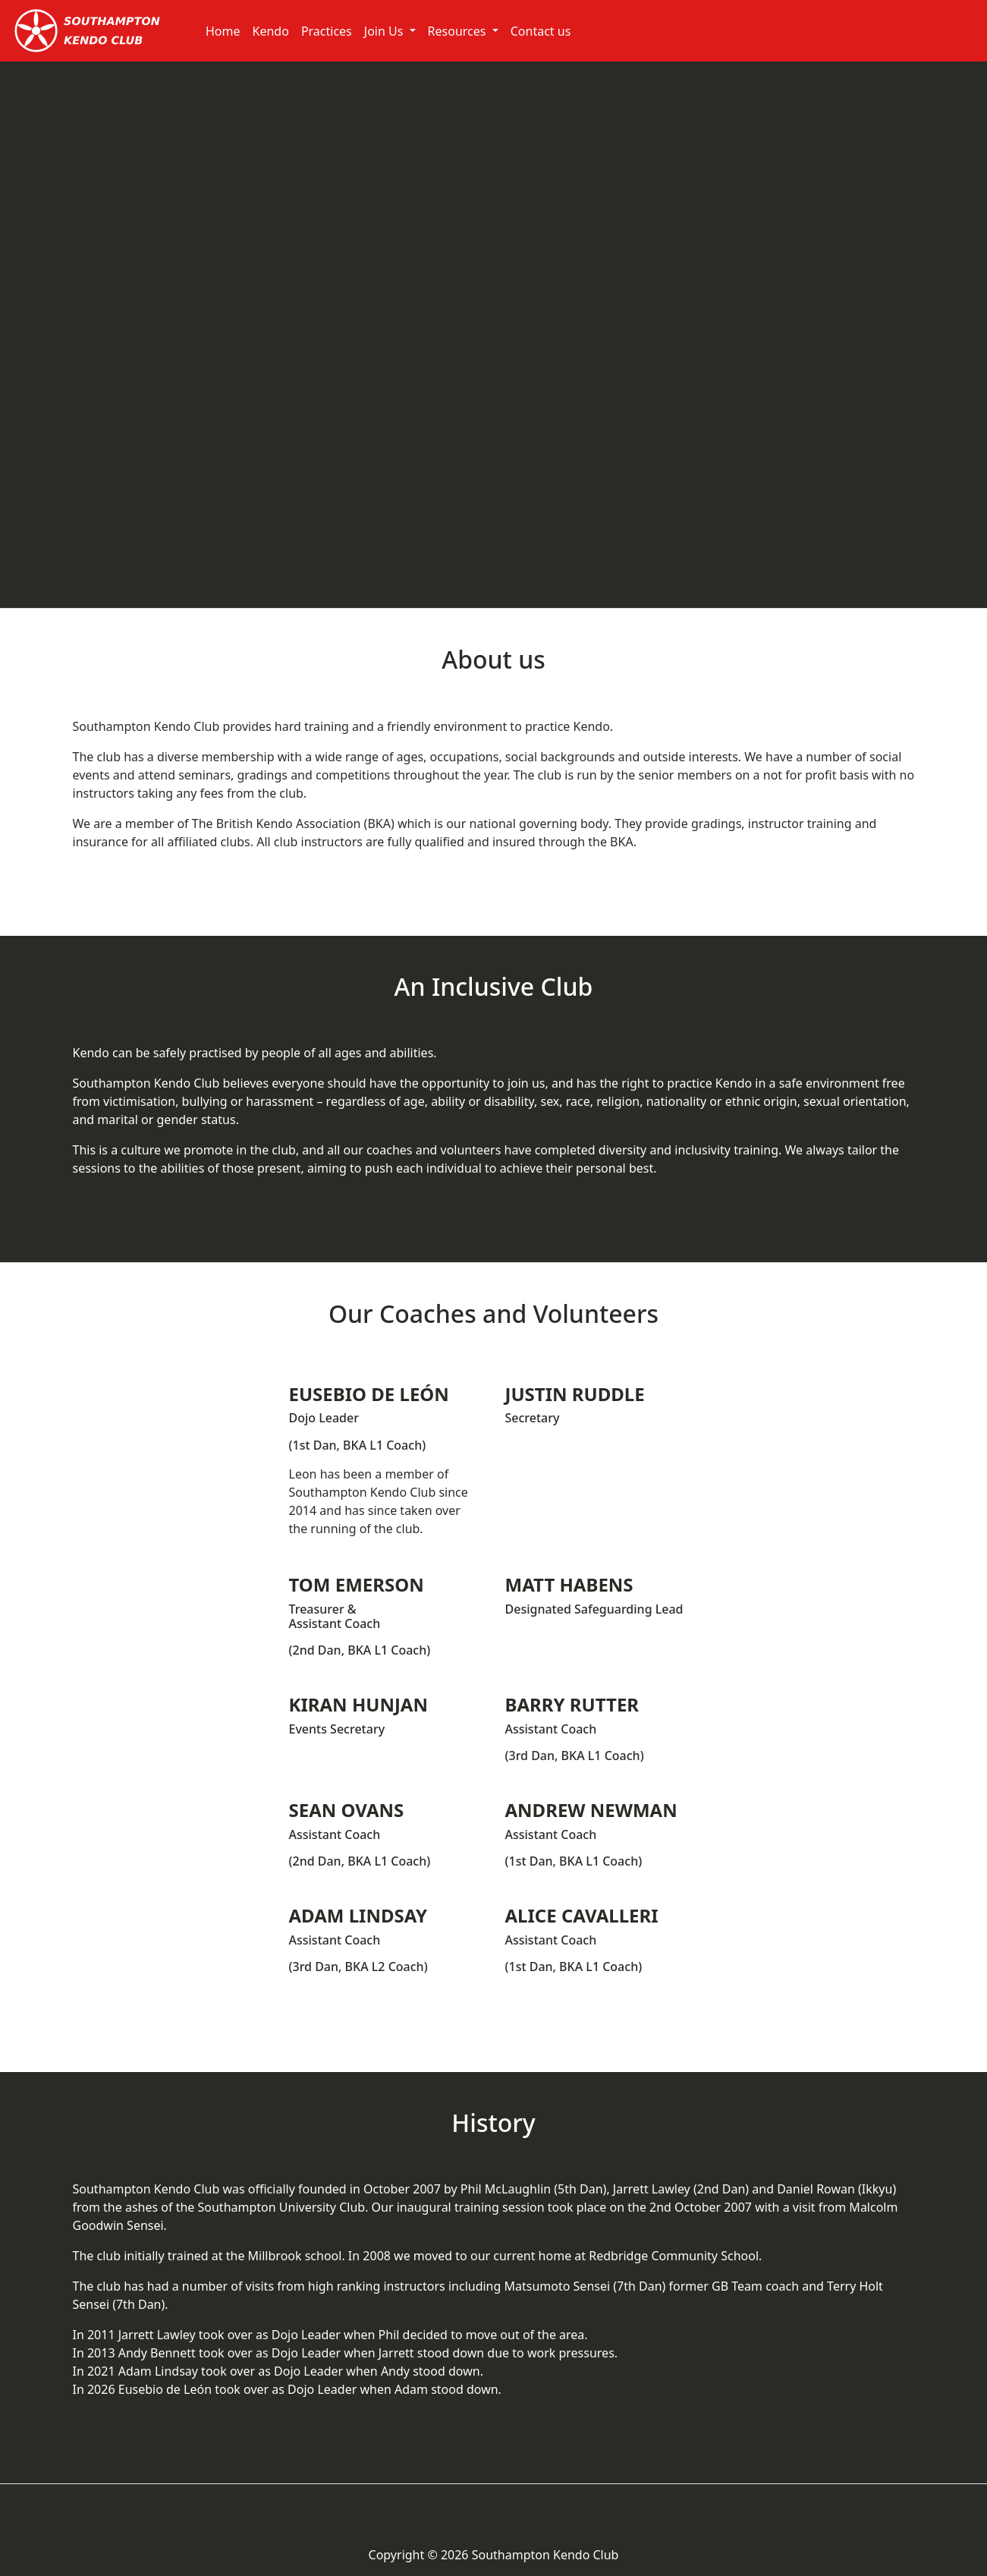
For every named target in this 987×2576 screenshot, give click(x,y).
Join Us (385, 31)
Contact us (541, 31)
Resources (458, 31)
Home (223, 31)
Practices (326, 31)
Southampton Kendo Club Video (494, 335)
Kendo (271, 31)
